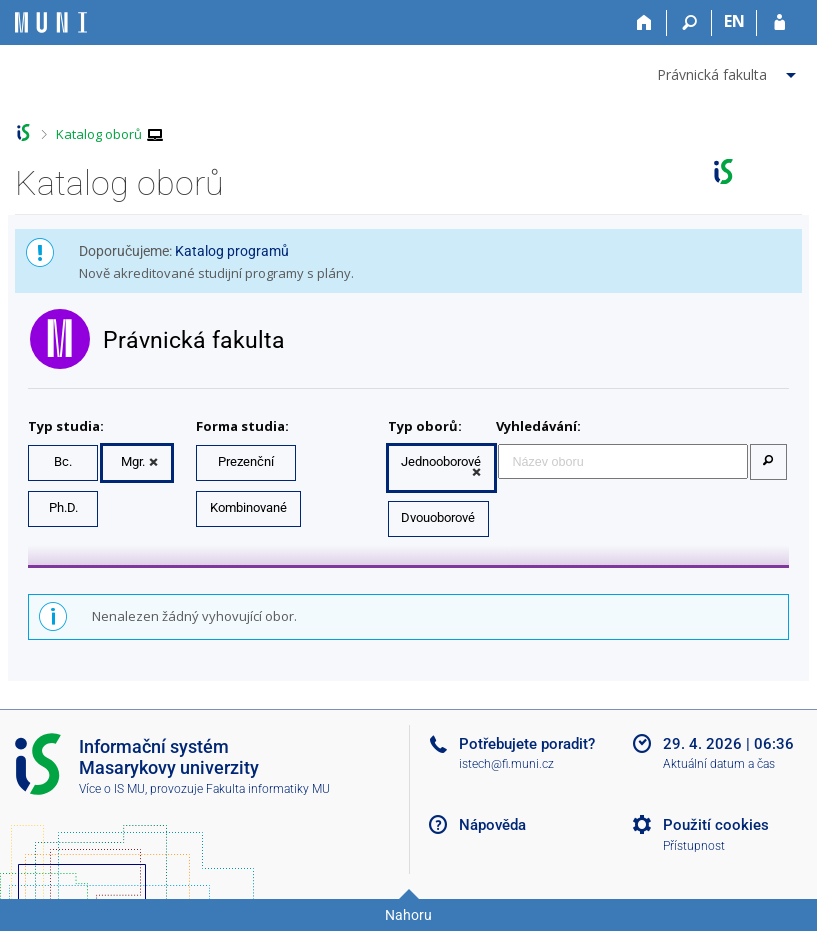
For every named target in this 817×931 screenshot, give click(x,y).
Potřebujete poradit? (527, 744)
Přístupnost (694, 846)
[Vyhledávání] (689, 23)
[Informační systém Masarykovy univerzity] (51, 22)
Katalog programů (232, 251)
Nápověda (492, 825)
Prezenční (246, 461)
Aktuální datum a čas (719, 764)
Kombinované (248, 507)
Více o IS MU (112, 789)
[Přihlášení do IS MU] (779, 23)
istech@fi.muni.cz (506, 764)
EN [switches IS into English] (734, 21)
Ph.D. (63, 507)
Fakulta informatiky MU (268, 789)
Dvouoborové (438, 517)
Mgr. (133, 461)
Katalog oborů (99, 134)
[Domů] (644, 23)
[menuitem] (729, 71)
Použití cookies (716, 825)
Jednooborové (441, 461)
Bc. (63, 461)
